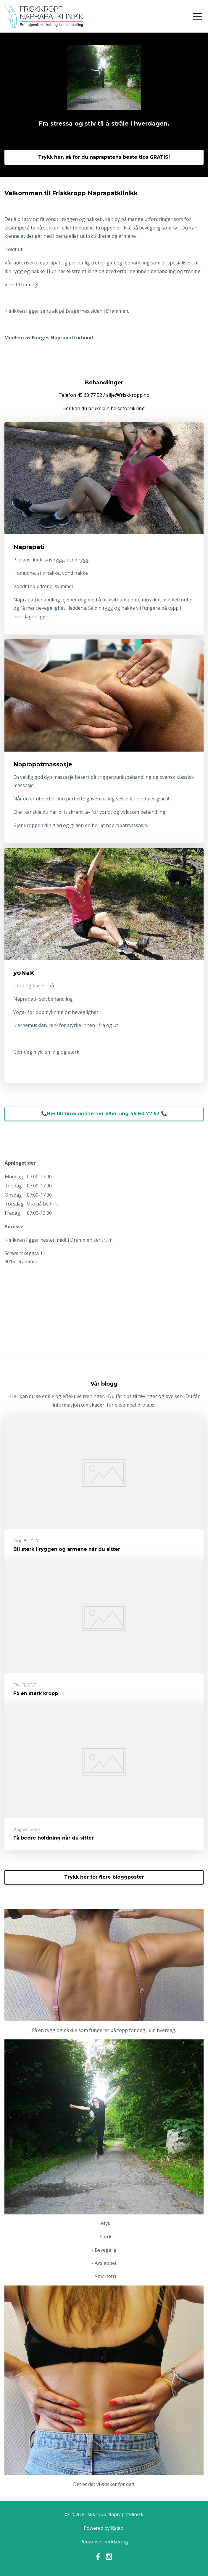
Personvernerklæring (104, 2541)
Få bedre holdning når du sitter (53, 1838)
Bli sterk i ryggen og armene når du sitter (66, 1549)
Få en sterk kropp (35, 1693)
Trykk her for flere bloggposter (104, 1877)
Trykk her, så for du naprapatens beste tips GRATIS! (104, 157)
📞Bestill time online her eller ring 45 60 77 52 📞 (104, 1113)
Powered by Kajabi (104, 2528)
